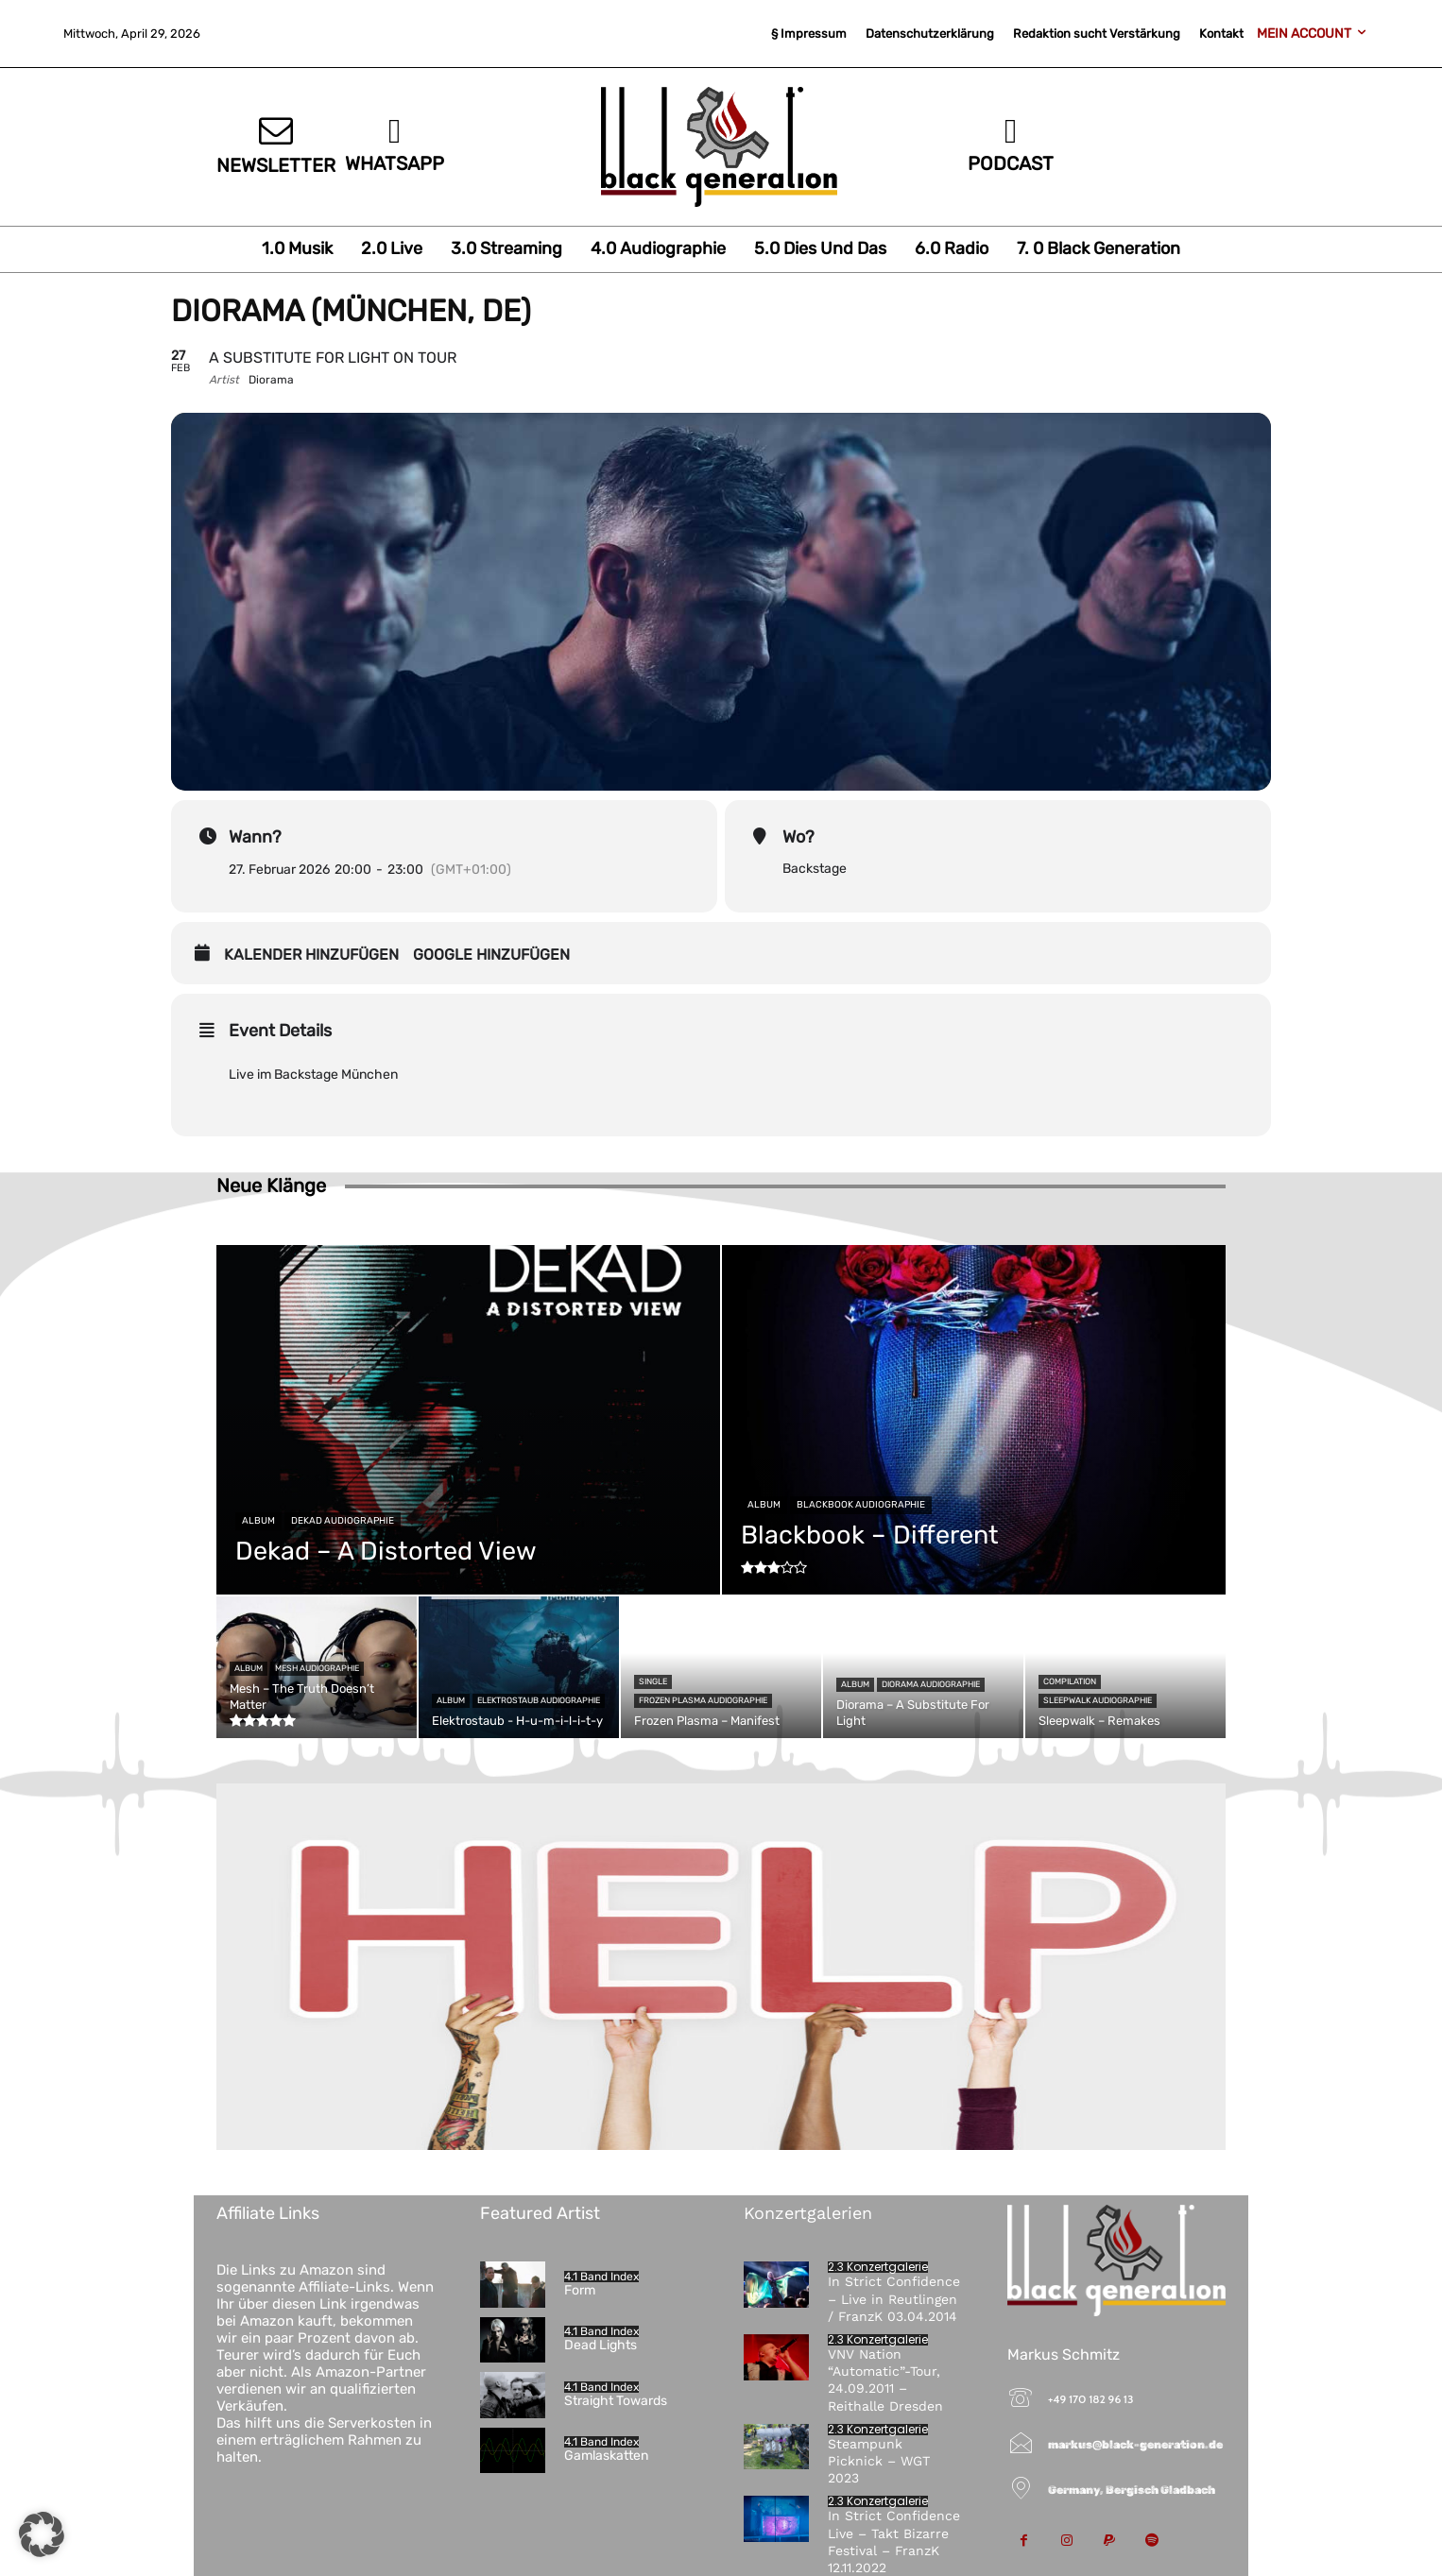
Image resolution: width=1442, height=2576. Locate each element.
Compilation (1069, 1681)
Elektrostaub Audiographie (538, 1700)
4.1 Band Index (601, 2276)
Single (653, 1681)
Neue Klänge (271, 1185)
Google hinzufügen (491, 955)
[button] (41, 2534)
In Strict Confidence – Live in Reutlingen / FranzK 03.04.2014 (894, 2298)
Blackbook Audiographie (861, 1504)
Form (579, 2290)
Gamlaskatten (606, 2456)
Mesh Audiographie (317, 1668)
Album (258, 1521)
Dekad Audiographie (342, 1521)
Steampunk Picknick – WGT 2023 (879, 2460)
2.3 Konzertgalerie (878, 2267)
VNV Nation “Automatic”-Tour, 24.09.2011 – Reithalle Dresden (885, 2380)
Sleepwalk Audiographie (1097, 1700)
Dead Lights (600, 2345)
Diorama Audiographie (931, 1684)
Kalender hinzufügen (311, 955)
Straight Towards (615, 2401)
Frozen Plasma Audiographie (703, 1700)
